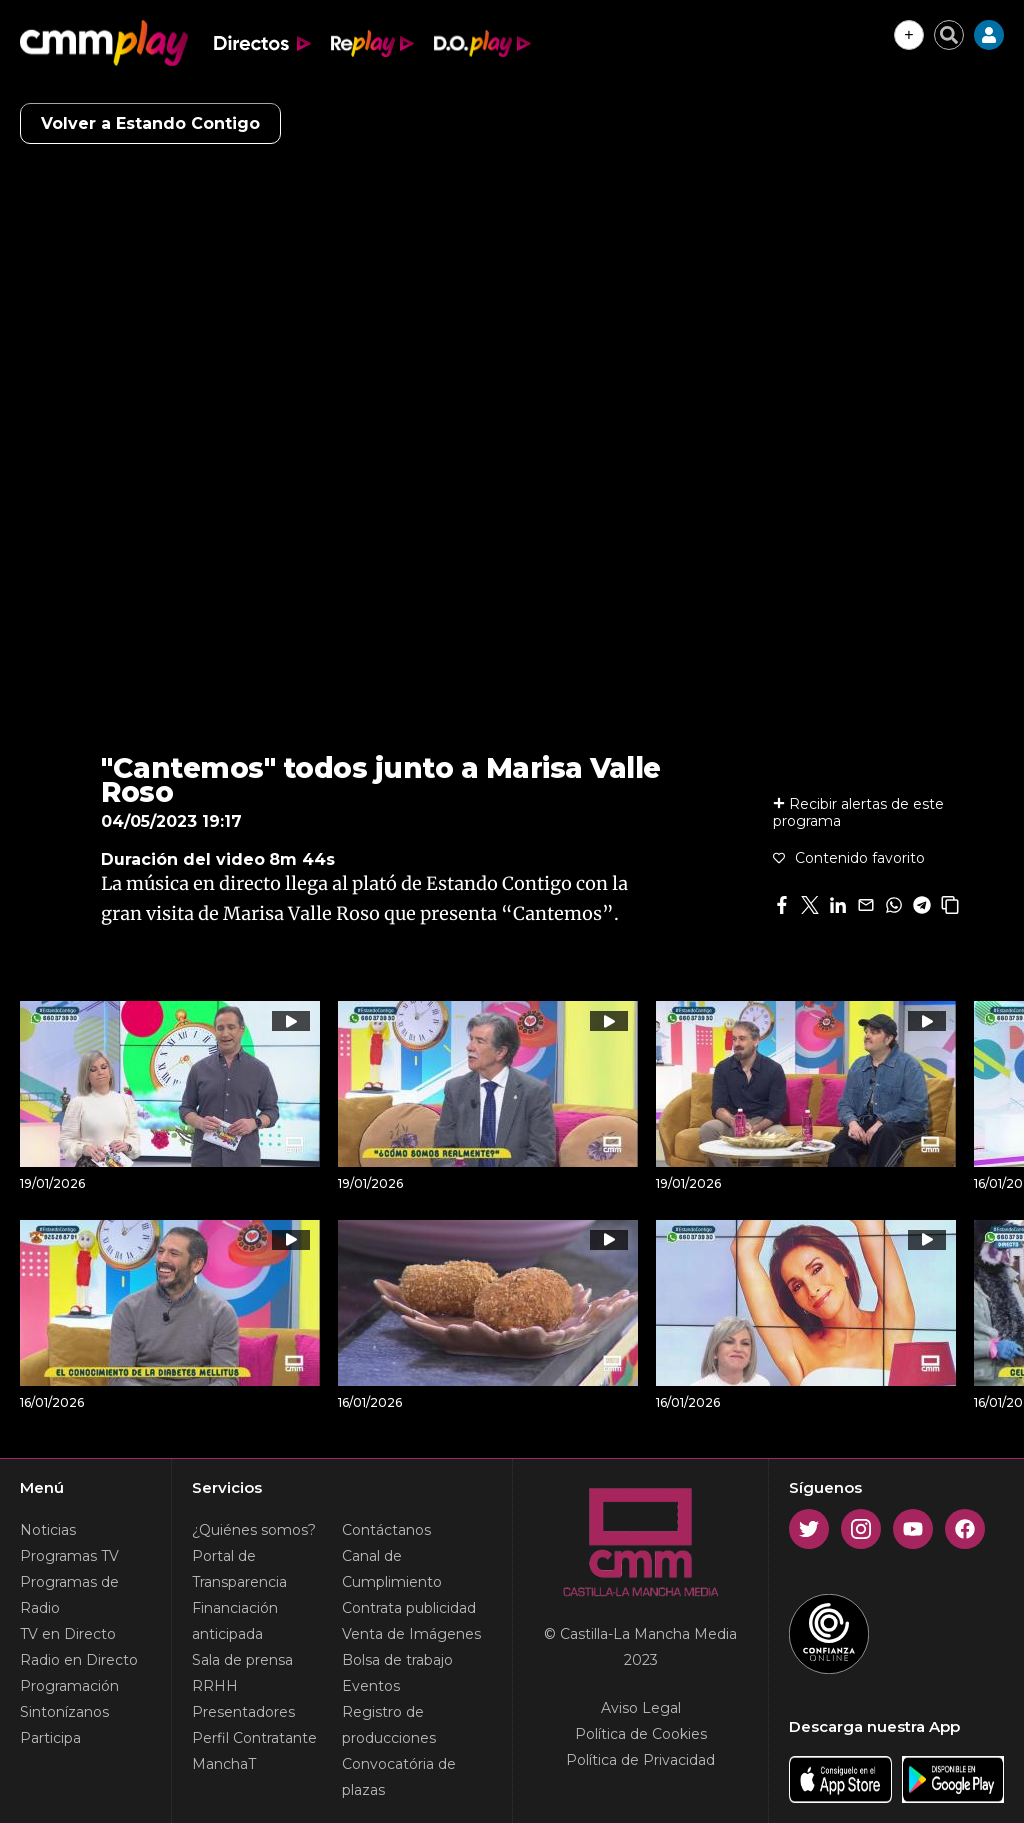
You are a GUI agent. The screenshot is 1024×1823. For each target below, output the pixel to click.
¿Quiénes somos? (254, 1530)
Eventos (371, 1686)
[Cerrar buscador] (949, 35)
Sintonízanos (64, 1712)
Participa (50, 1738)
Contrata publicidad (409, 1608)
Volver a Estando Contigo (150, 123)
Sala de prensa (242, 1660)
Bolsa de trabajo (397, 1660)
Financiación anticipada (235, 1621)
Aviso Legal (641, 1708)
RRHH (215, 1686)
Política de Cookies (641, 1734)
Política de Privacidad (640, 1760)
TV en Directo (68, 1634)
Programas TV (69, 1556)
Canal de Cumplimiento (392, 1569)
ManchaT (224, 1764)
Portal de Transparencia (239, 1569)
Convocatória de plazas (399, 1777)
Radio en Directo (79, 1660)
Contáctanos (386, 1530)
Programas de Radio (69, 1595)
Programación (69, 1686)
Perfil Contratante (254, 1738)
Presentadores (243, 1712)
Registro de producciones (389, 1725)
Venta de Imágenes (411, 1634)
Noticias (48, 1530)
